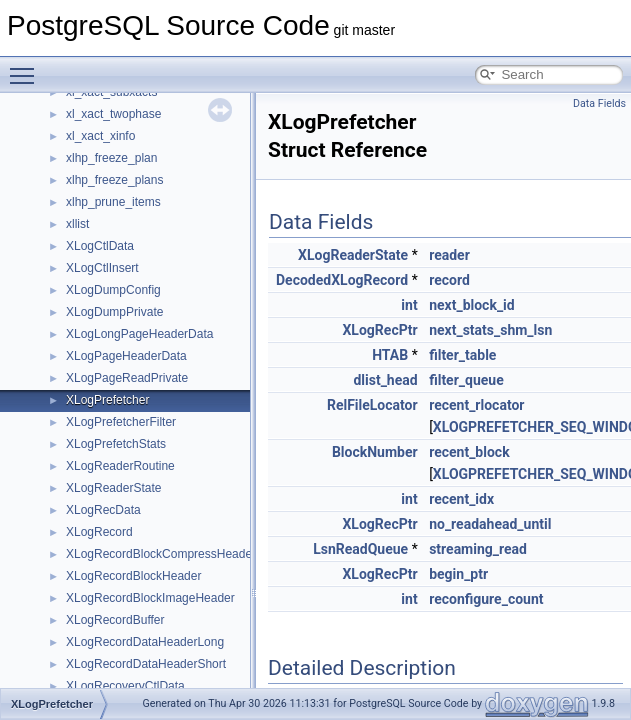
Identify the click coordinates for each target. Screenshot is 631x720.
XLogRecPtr (379, 330)
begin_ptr (458, 574)
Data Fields (599, 103)
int (409, 305)
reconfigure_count (486, 599)
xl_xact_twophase (113, 114)
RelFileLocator (372, 405)
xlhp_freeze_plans (114, 180)
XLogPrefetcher (107, 400)
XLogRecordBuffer (115, 620)
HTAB (390, 355)
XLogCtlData (100, 246)
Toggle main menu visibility (27, 67)
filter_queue (466, 380)
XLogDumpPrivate (114, 312)
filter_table (462, 355)
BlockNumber (375, 452)
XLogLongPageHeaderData (139, 334)
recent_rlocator (476, 405)
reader (449, 255)
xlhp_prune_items (113, 202)
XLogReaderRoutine (120, 466)
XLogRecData (103, 510)
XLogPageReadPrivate (127, 378)
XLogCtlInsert (102, 268)
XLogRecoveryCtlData (125, 686)
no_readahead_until (490, 524)
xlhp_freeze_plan (111, 158)
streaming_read (478, 549)
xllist (77, 224)
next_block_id (472, 305)
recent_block (469, 452)
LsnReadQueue (360, 549)
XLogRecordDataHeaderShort (146, 664)
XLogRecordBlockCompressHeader (161, 554)
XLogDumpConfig (113, 290)
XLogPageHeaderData (126, 356)
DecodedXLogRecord (342, 280)
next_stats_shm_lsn (490, 330)
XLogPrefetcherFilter (121, 422)
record (449, 280)
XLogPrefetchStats (116, 444)
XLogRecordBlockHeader (133, 576)
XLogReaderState (113, 488)
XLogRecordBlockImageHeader (150, 598)
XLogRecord (99, 532)
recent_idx (461, 499)
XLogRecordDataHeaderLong (145, 642)
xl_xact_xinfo (100, 136)
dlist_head (385, 380)
